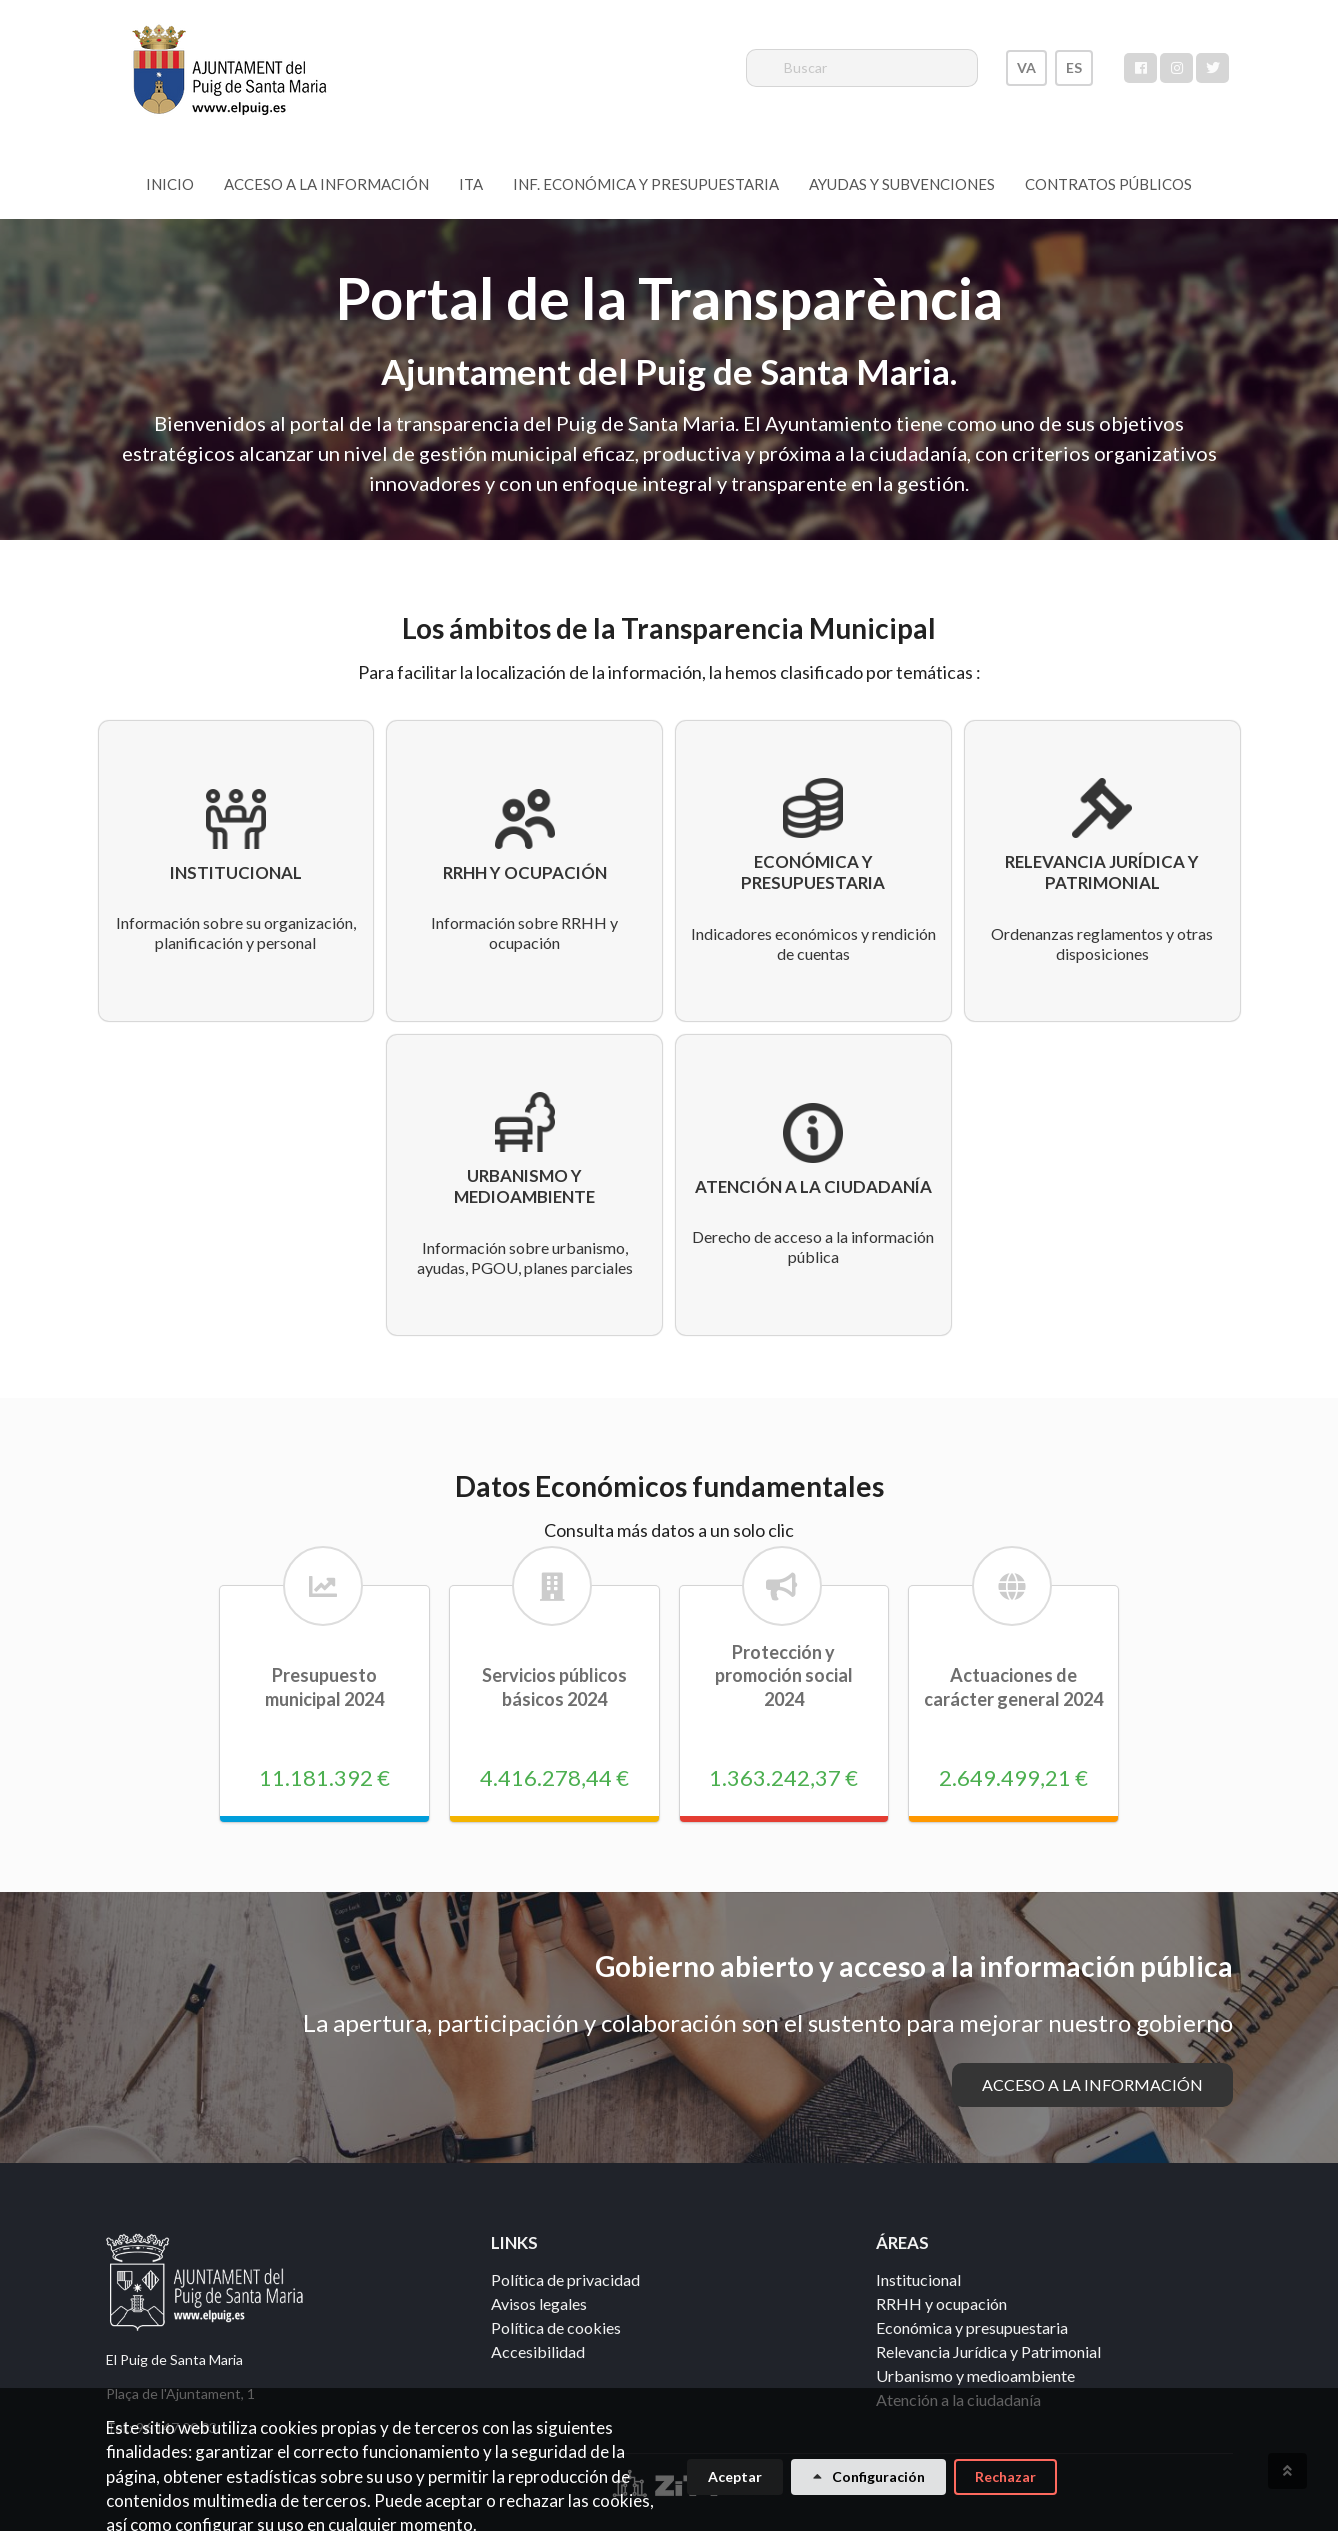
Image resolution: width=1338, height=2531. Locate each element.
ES (1074, 67)
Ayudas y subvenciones (902, 184)
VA (1026, 67)
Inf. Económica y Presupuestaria (646, 184)
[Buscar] (862, 68)
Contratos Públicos (1108, 184)
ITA (471, 184)
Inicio (170, 184)
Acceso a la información (326, 184)
